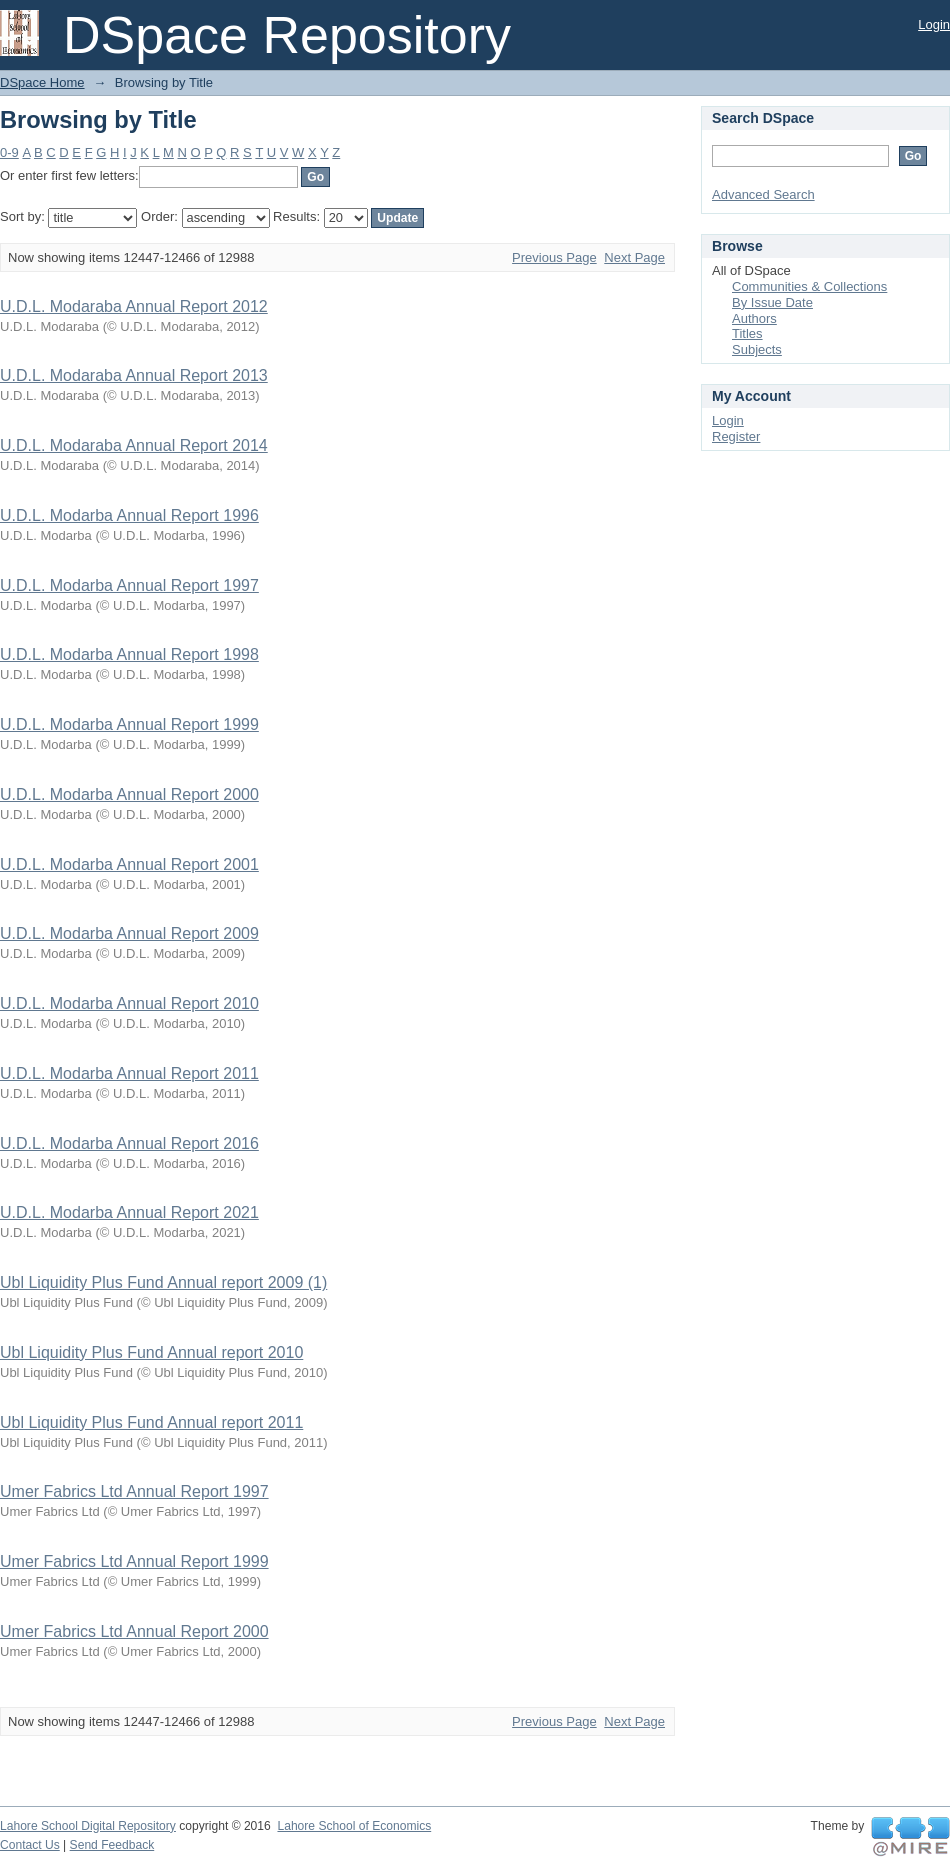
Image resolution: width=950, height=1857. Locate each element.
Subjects (757, 349)
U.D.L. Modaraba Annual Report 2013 (134, 375)
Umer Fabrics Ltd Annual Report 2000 (134, 1631)
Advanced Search (763, 194)
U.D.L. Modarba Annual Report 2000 (129, 794)
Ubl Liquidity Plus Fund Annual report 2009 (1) (163, 1282)
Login (934, 24)
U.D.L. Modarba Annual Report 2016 (129, 1143)
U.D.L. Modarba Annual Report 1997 (129, 585)
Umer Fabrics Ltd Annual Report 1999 (134, 1561)
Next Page (634, 257)
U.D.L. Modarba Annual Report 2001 (129, 864)
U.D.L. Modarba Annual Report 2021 (129, 1212)
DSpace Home (42, 82)
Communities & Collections (809, 286)
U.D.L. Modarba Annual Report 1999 (129, 724)
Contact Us (30, 1845)
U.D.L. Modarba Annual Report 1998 (129, 654)
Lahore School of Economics (354, 1826)
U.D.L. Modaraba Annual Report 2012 (134, 306)
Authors (754, 318)
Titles (747, 333)
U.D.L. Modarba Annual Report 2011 (129, 1073)
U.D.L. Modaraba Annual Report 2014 (134, 445)
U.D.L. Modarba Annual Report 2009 (129, 933)
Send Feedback (112, 1845)
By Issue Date (772, 302)
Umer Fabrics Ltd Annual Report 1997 (134, 1491)
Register (736, 436)
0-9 (9, 152)
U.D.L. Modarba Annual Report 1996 (129, 515)
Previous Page (554, 257)
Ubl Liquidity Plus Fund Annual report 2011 (151, 1422)
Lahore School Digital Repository (88, 1826)
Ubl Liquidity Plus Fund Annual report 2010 (151, 1352)
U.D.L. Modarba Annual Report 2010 (129, 1003)
